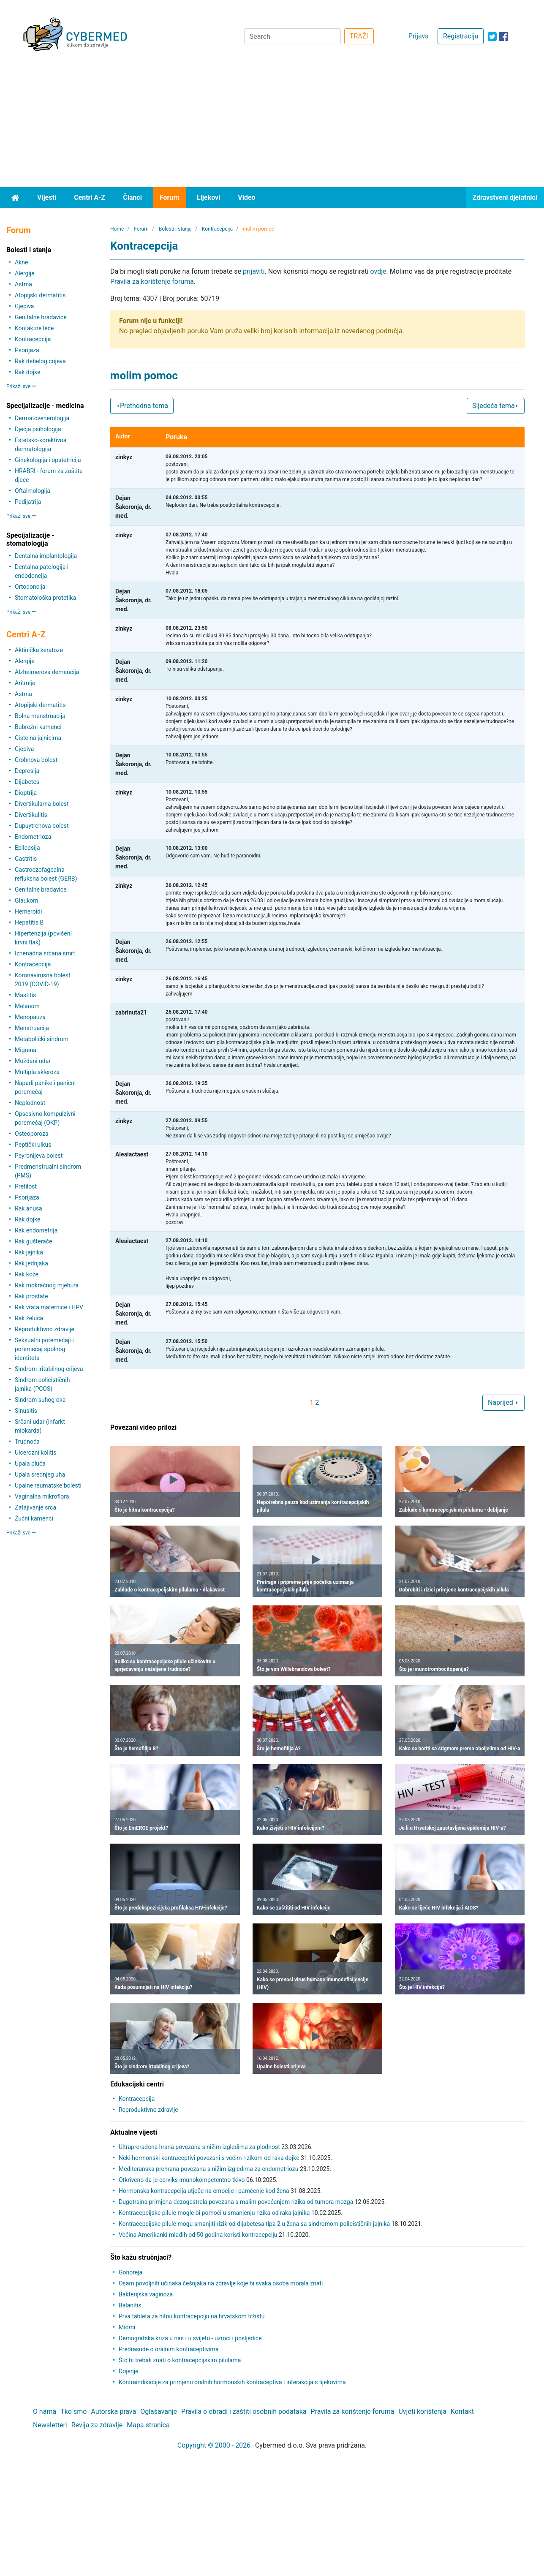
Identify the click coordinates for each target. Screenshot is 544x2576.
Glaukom (26, 900)
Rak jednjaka (31, 1263)
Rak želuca (29, 1318)
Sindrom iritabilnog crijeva (49, 1369)
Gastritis (26, 858)
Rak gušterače (33, 1241)
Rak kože (26, 1274)
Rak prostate (31, 1296)
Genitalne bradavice (41, 317)
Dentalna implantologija (46, 555)
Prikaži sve (21, 386)
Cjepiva (24, 306)
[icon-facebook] (503, 36)
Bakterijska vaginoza (146, 2294)
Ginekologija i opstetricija (48, 460)
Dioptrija (26, 792)
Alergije (25, 273)
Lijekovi (208, 197)
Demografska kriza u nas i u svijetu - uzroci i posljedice (190, 2338)
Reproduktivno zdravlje (44, 1329)
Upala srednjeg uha (40, 1474)
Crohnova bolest (36, 759)
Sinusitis (26, 1410)
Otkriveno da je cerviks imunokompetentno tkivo (182, 2179)
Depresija (27, 770)
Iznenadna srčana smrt (45, 953)
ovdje (378, 271)
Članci (132, 197)
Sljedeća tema (495, 406)
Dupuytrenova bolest (42, 825)
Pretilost (26, 1186)
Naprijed (503, 1402)
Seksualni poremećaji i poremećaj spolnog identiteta (44, 1349)
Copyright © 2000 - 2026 (213, 2445)
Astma (23, 284)
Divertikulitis (31, 814)
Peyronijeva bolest (39, 1155)
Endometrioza (33, 836)
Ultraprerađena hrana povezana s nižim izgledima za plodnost (199, 2146)
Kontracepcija (33, 339)
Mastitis (25, 995)
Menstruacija (32, 1028)
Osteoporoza (32, 1133)
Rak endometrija (36, 1230)
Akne (21, 262)
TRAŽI (359, 36)
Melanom (27, 1006)
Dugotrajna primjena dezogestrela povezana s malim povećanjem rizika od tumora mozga (236, 2201)
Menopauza (30, 1017)
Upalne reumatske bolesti (48, 1485)
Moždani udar (33, 1061)
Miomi (127, 2327)
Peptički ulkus (33, 1144)
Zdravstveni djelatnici (505, 197)
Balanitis (130, 2305)
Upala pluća (30, 1463)
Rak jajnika (29, 1252)
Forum (169, 197)
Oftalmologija (32, 490)
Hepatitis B (29, 922)
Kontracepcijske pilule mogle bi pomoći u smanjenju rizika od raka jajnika (214, 2212)
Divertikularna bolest (42, 803)
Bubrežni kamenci (38, 727)
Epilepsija (27, 847)
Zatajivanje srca (35, 1507)
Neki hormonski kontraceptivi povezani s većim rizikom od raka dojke (209, 2157)
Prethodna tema (142, 406)
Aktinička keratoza (39, 650)
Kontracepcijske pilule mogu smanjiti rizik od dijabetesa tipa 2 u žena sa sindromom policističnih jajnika (254, 2223)
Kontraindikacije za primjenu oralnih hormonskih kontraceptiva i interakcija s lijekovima (232, 2382)
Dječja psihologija (38, 429)
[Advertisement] (272, 124)
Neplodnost (30, 1102)
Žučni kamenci (34, 1518)
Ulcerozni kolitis (35, 1452)
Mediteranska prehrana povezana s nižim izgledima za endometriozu (209, 2168)
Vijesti (46, 197)
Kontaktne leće (34, 328)
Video (246, 197)
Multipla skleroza (37, 1072)
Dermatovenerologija (42, 418)
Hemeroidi (28, 911)
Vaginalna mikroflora (42, 1496)
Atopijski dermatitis (40, 295)
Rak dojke (27, 372)
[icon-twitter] (492, 36)
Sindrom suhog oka (40, 1399)
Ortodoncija (30, 586)
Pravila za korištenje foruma (152, 281)
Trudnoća (27, 1441)
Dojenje (128, 2371)
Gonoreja (130, 2272)
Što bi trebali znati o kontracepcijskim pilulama (180, 2360)
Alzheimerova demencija (47, 672)
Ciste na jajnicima (38, 737)
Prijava (418, 36)
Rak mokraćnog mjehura (47, 1285)
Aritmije (25, 683)
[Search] (292, 36)
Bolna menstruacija (40, 716)
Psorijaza (27, 350)
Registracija (460, 36)
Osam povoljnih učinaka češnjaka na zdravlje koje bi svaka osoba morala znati (221, 2283)
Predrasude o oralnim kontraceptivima (169, 2349)
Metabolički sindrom (41, 1039)
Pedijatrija (28, 501)
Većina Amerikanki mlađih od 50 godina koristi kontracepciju (198, 2234)
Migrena (25, 1050)
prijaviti (253, 271)
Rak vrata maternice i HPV (49, 1307)
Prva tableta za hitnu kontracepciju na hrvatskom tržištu (192, 2316)
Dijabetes (27, 781)
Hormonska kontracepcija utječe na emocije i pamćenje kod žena (204, 2190)
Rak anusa (28, 1208)
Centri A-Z (89, 197)
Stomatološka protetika (45, 597)
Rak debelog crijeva (40, 361)
